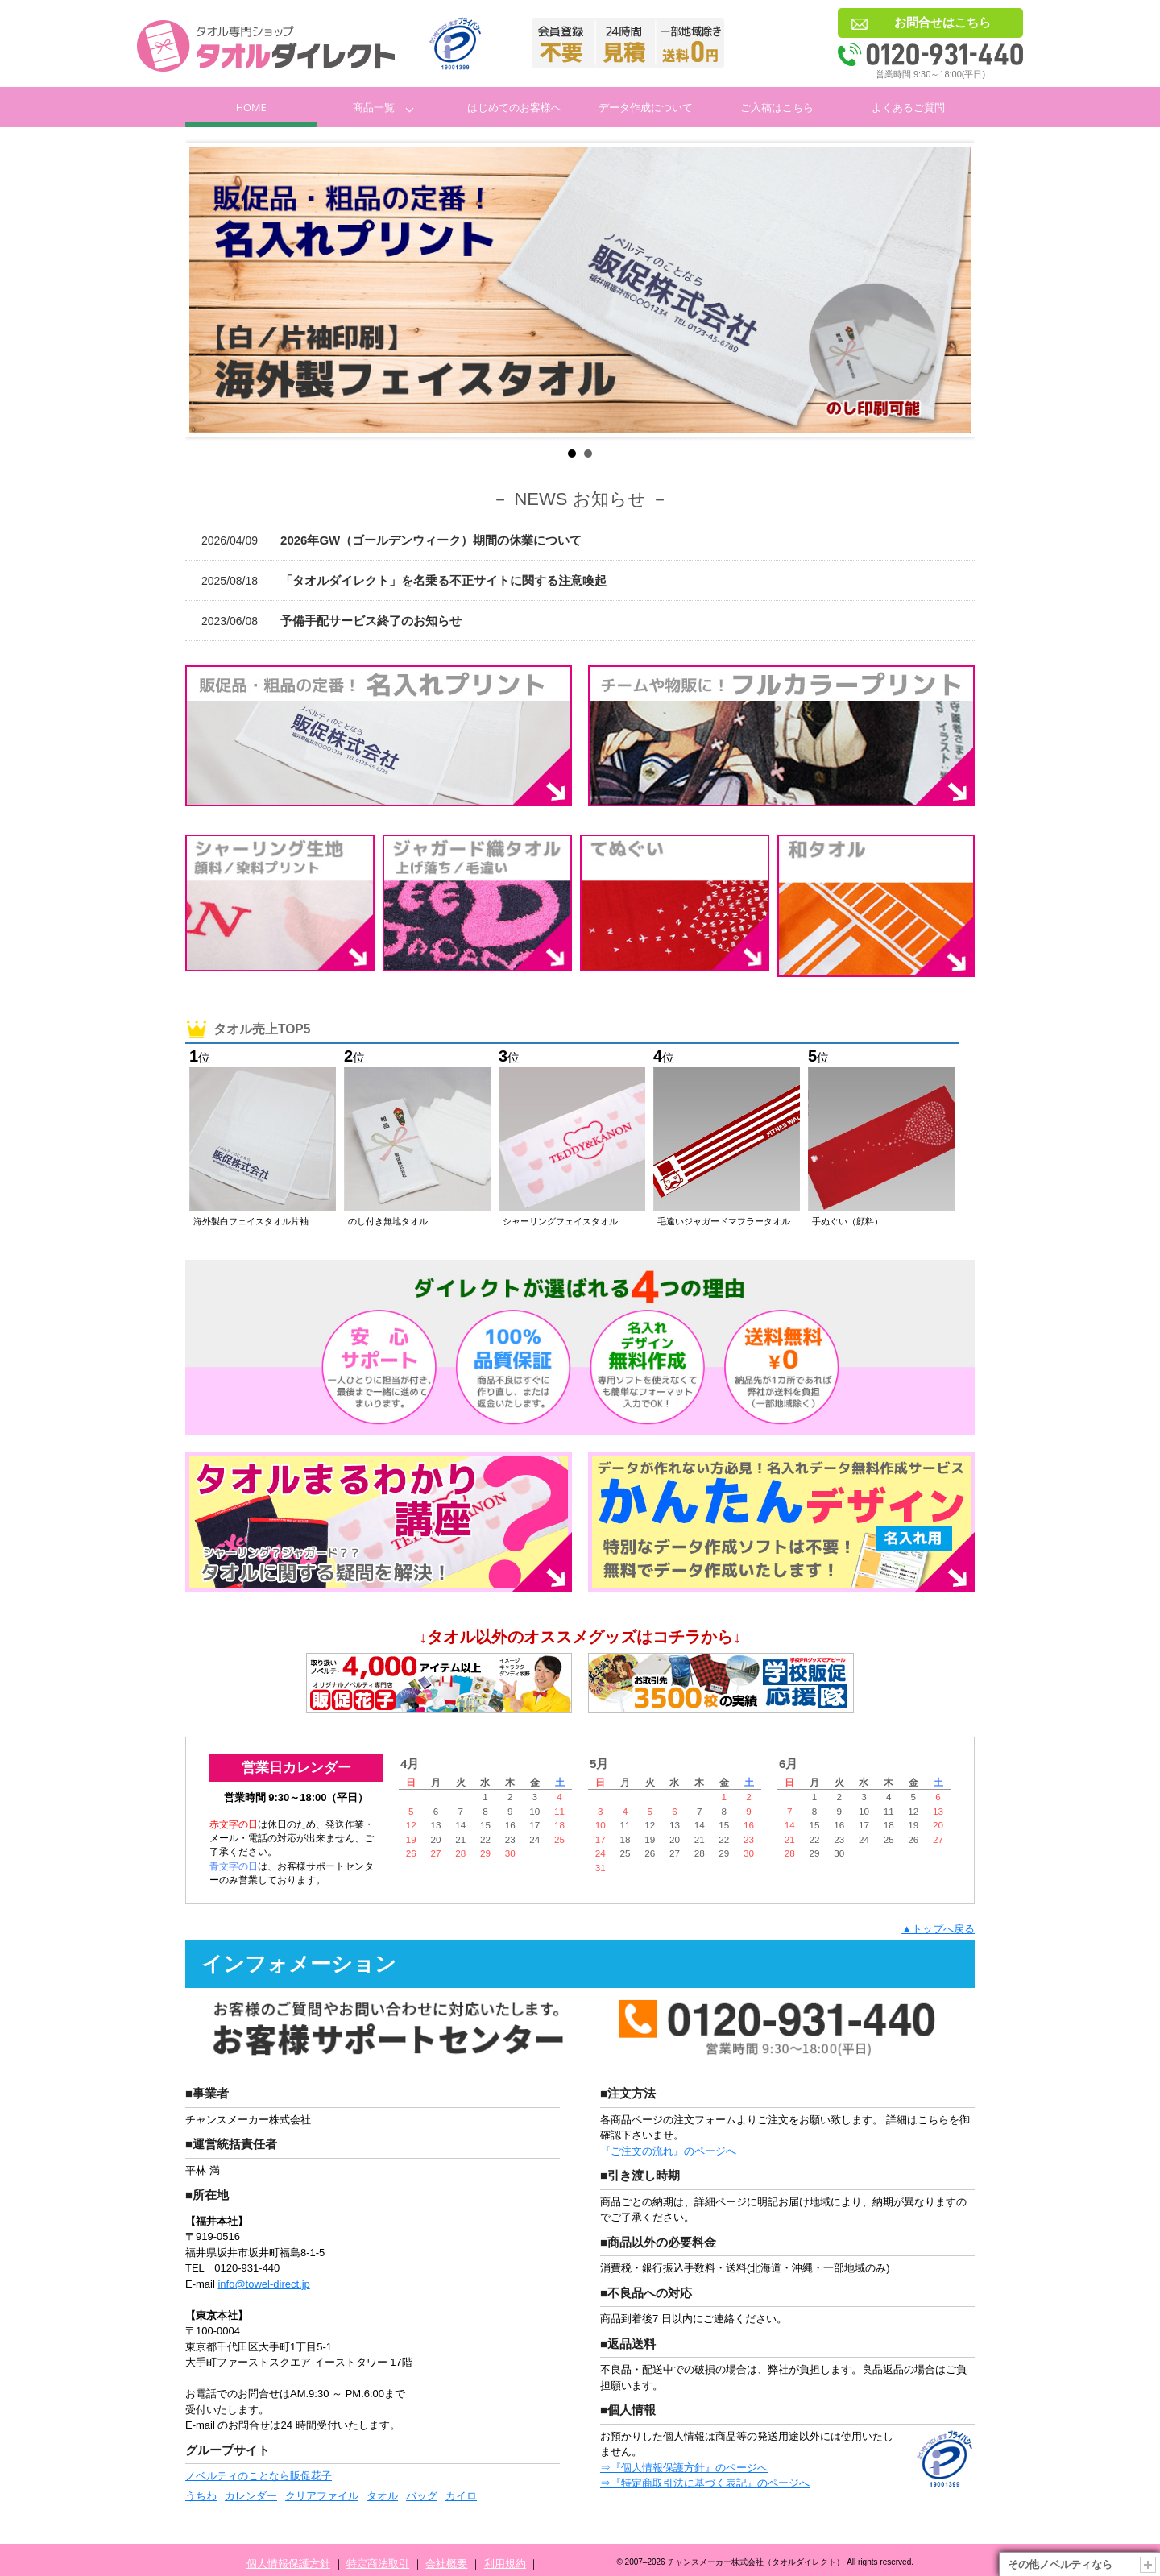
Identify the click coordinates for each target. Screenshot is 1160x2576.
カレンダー (251, 2496)
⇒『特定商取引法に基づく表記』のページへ (705, 2483)
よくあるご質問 (908, 107)
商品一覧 (374, 107)
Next (950, 290)
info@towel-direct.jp (263, 2284)
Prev (210, 290)
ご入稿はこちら (777, 107)
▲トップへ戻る (938, 1929)
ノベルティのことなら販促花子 (258, 2476)
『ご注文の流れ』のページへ (668, 2151)
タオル (382, 2496)
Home (251, 107)
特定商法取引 (377, 2563)
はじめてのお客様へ (514, 107)
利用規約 (505, 2563)
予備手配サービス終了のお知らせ (331, 620)
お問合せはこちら (942, 22)
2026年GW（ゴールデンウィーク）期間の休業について (391, 540)
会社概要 (446, 2563)
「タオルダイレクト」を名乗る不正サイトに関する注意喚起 (404, 580)
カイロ (461, 2496)
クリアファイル (321, 2496)
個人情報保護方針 (288, 2563)
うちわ (201, 2496)
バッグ (421, 2496)
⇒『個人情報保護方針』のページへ (684, 2468)
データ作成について (646, 107)
